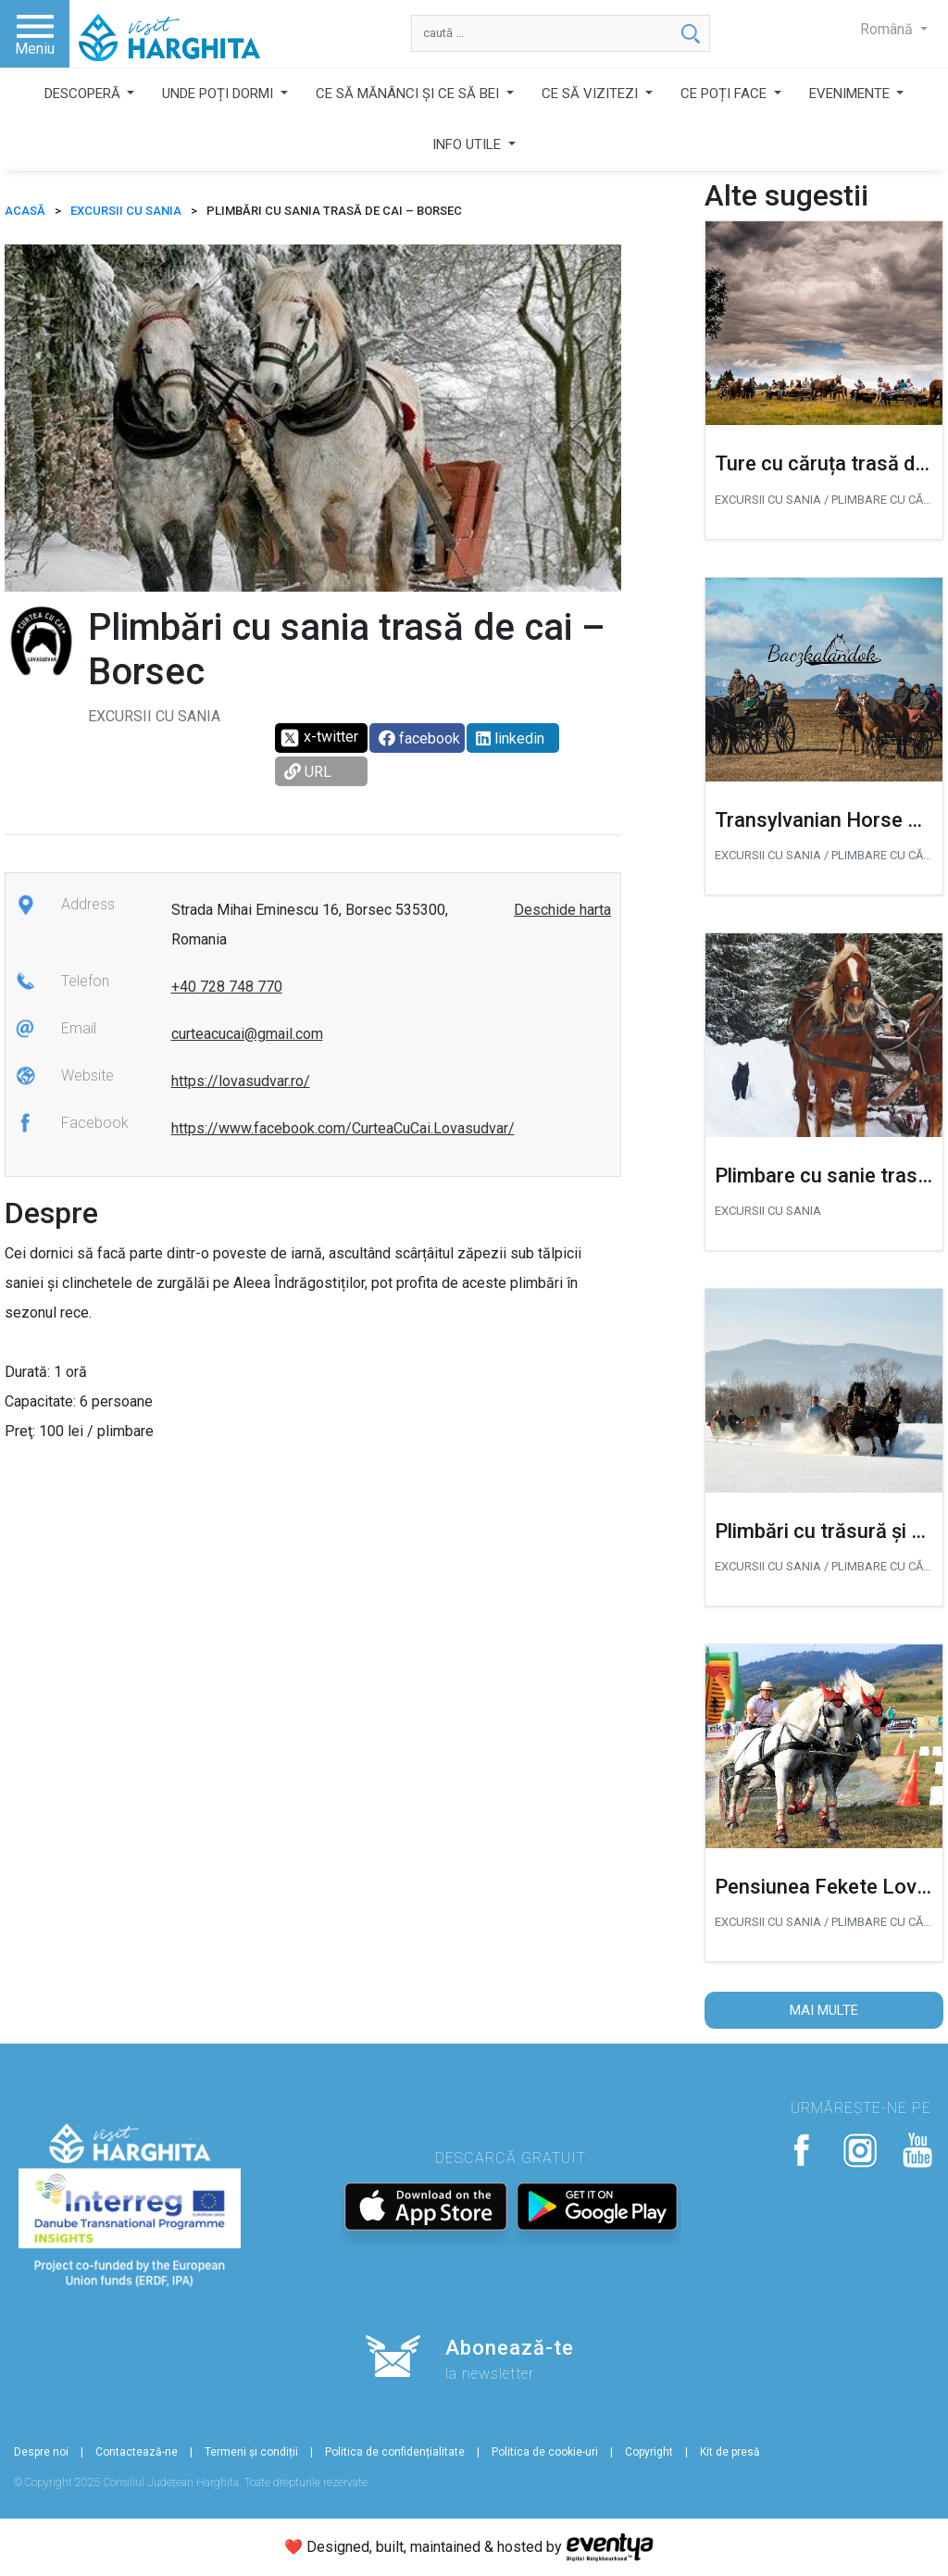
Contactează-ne (136, 2451)
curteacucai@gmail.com (247, 1034)
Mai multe (824, 2010)
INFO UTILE (468, 144)
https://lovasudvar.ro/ (240, 1081)
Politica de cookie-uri (545, 2451)
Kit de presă (730, 2451)
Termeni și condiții (251, 2451)
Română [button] (888, 29)
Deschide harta (562, 910)
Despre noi (41, 2451)
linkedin (510, 738)
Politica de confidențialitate (395, 2451)
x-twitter (319, 738)
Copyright (649, 2451)
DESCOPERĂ (84, 93)
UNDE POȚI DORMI (219, 93)
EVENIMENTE (851, 93)
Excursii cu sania (125, 211)
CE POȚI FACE (725, 93)
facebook (419, 738)
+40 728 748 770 (226, 986)
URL (307, 772)
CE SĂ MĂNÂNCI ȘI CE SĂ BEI (409, 93)
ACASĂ (25, 211)
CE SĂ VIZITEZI (592, 93)
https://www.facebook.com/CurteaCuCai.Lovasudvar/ (343, 1128)
